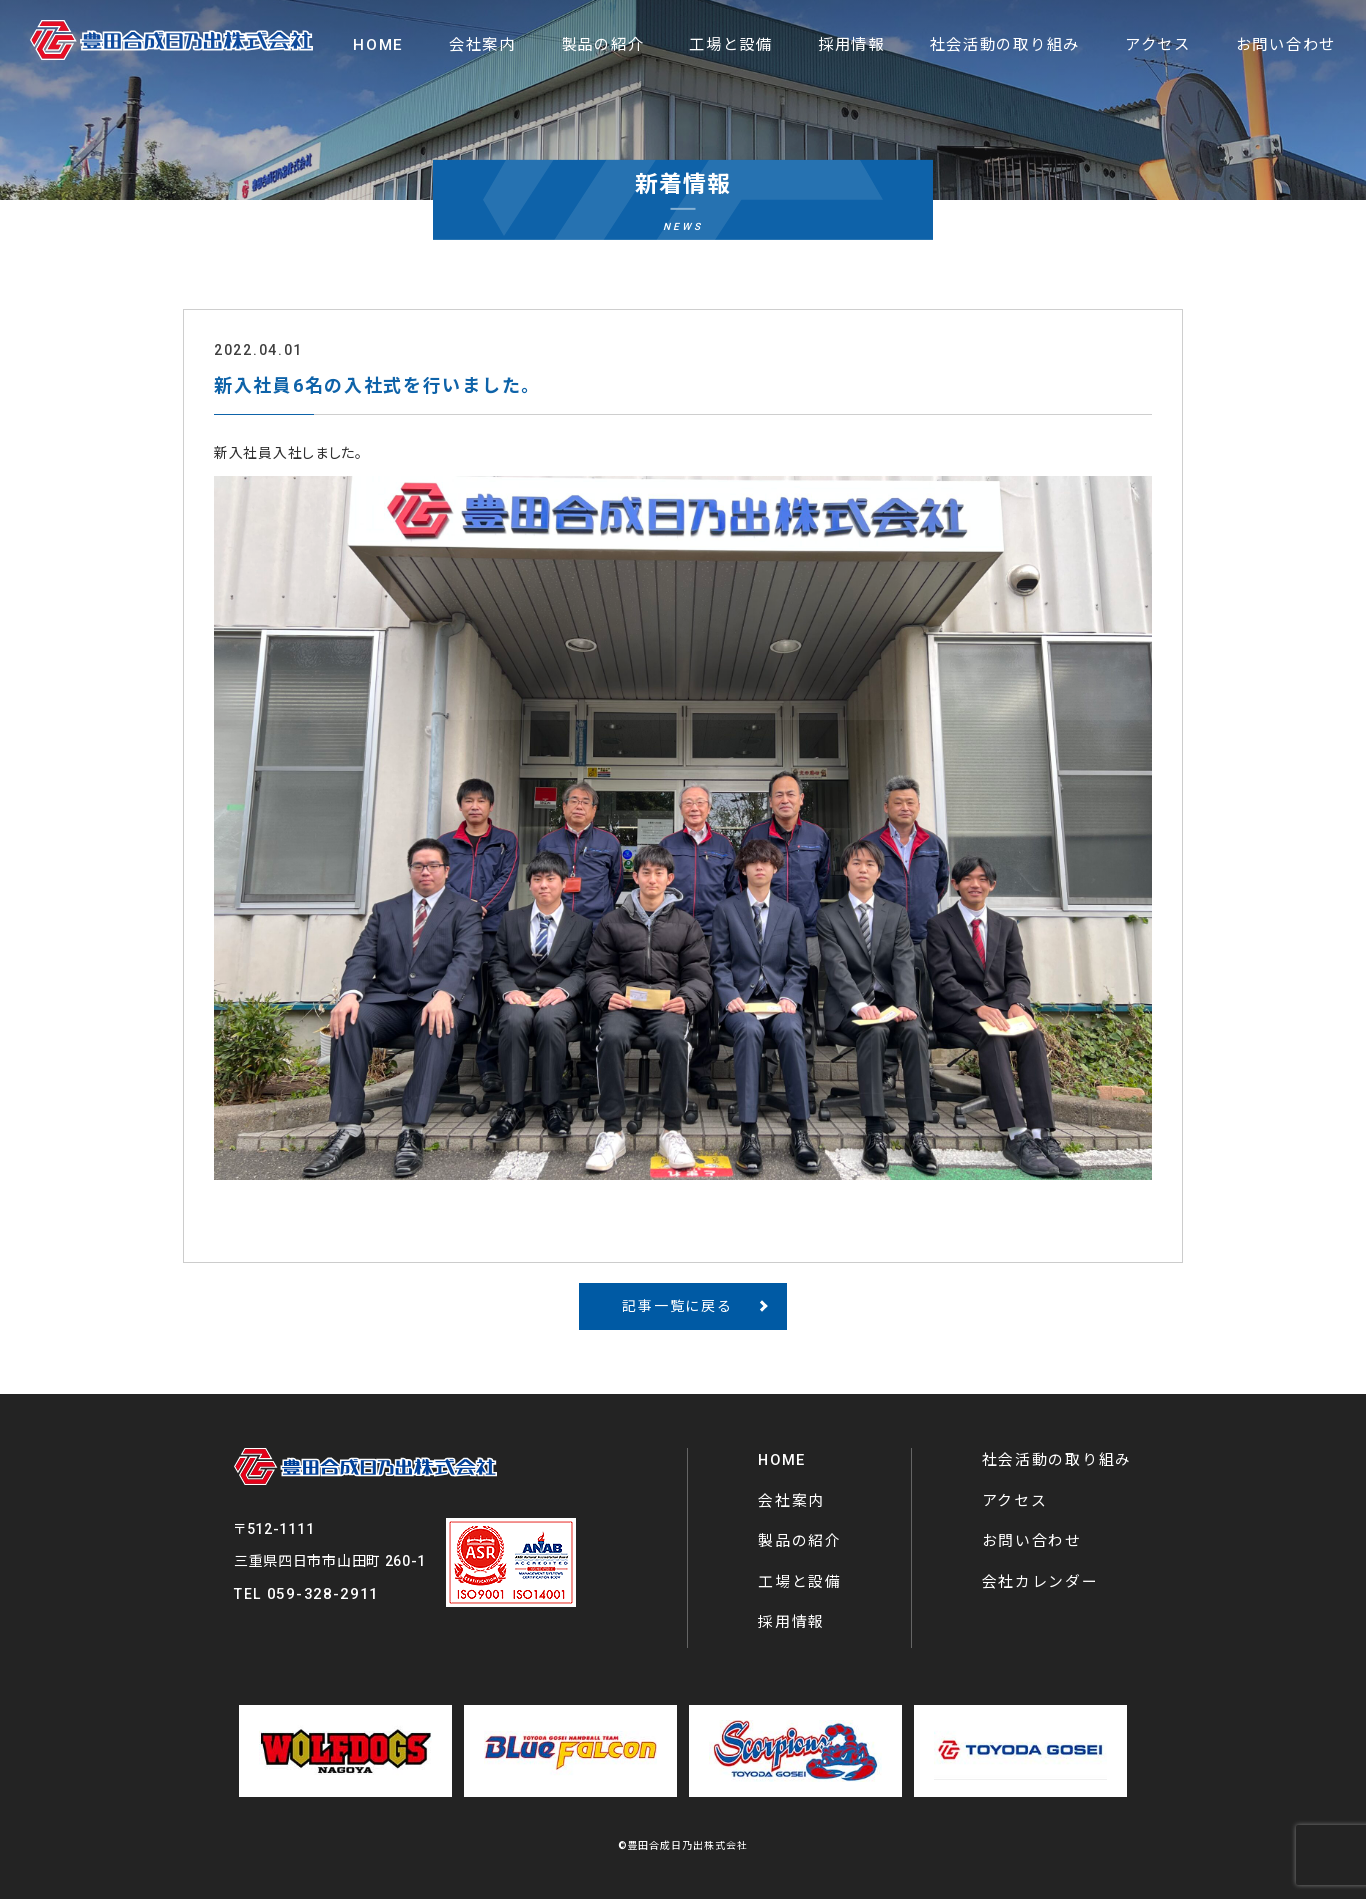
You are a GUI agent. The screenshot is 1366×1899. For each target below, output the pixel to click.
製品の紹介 (800, 1541)
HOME (782, 1460)
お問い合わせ (1032, 1541)
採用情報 (791, 1622)
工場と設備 (800, 1582)
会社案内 (791, 1501)
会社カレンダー (1040, 1582)
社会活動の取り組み (1057, 1460)
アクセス (1015, 1501)
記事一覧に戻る (677, 1306)
